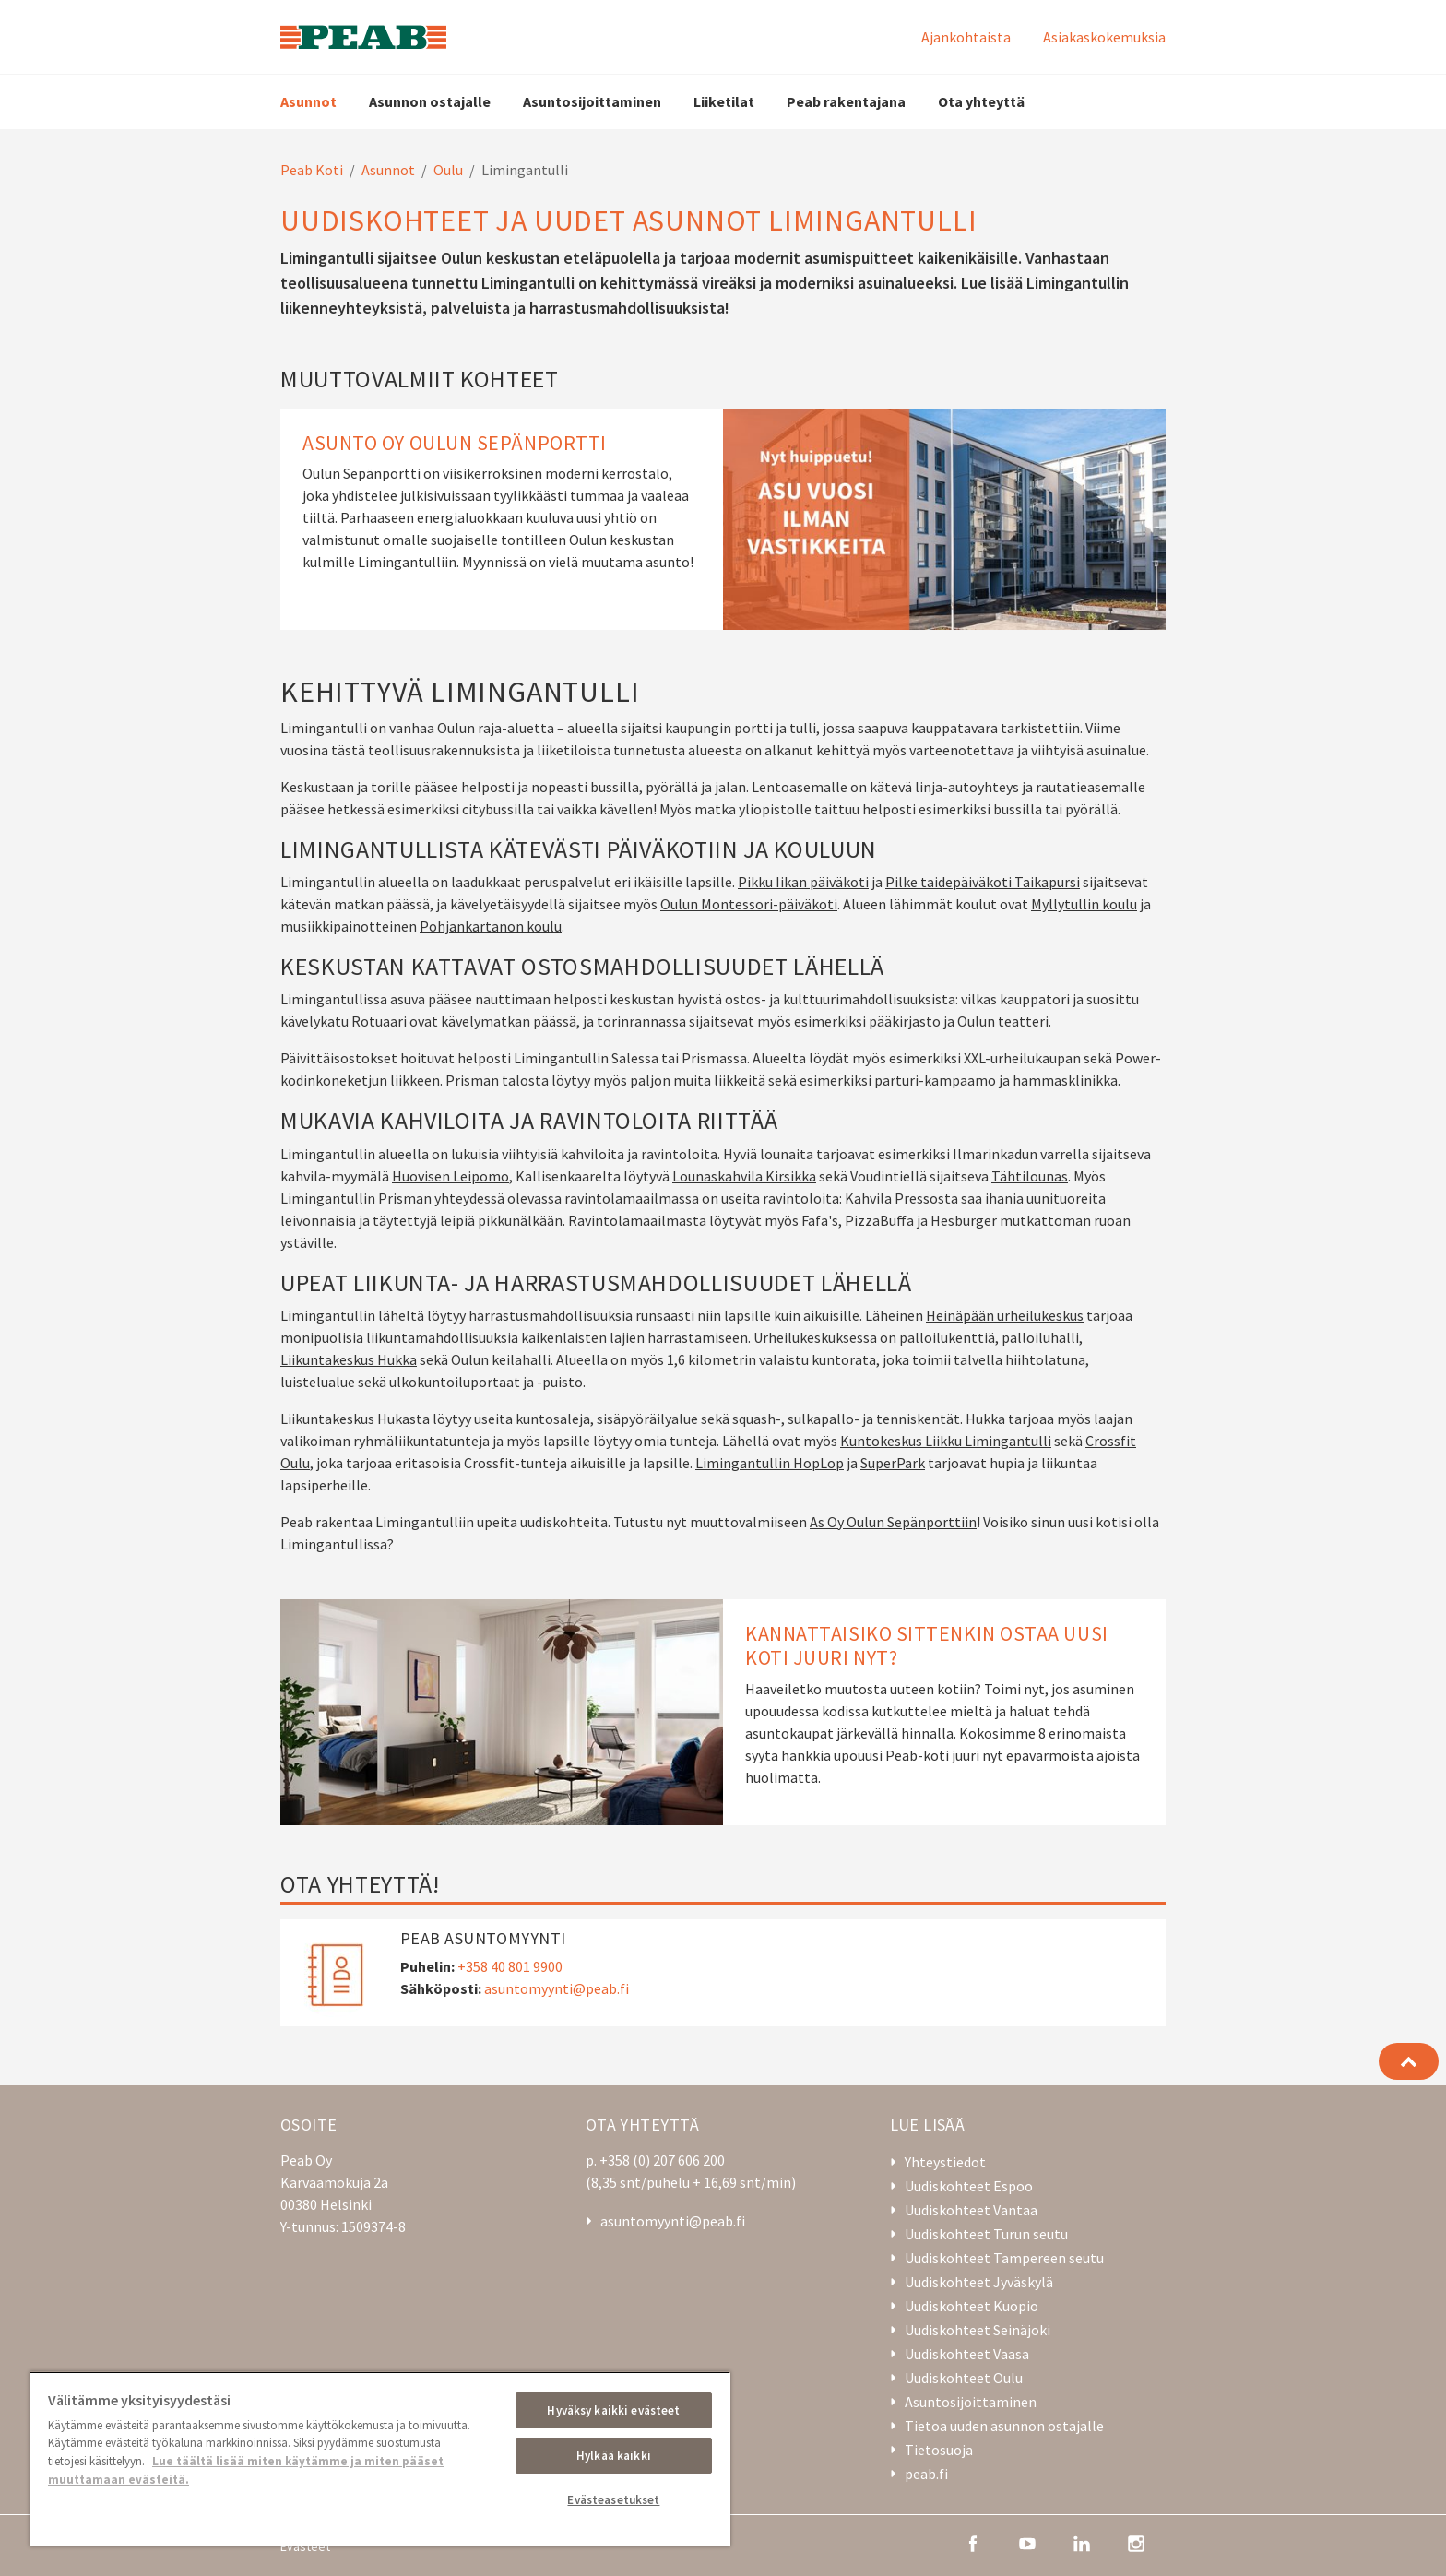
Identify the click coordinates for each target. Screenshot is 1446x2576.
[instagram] (1136, 2542)
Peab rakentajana (846, 101)
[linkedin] (1082, 2542)
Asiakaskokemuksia (1104, 37)
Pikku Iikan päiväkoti (803, 882)
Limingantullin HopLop (769, 1463)
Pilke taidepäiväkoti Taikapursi (982, 882)
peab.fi (926, 2473)
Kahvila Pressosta (901, 1198)
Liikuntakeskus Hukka (348, 1359)
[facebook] (973, 2542)
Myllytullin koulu (1084, 904)
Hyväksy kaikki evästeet (613, 2410)
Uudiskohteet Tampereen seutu (1004, 2258)
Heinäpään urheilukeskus (1005, 1315)
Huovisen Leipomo (450, 1176)
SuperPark (892, 1463)
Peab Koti (311, 169)
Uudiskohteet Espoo (969, 2186)
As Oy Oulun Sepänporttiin (893, 1522)
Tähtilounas (1029, 1176)
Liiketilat (723, 101)
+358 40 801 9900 (510, 1966)
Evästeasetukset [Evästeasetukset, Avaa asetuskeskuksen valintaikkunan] (613, 2500)
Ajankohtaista (966, 37)
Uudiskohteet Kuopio (971, 2306)
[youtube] (1027, 2542)
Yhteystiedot (945, 2162)
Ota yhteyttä (981, 101)
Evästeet (305, 2546)
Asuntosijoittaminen (592, 101)
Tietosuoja (939, 2449)
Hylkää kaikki (613, 2455)
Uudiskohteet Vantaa (971, 2210)
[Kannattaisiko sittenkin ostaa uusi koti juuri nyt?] (723, 1712)
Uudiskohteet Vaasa (967, 2354)
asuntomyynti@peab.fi (556, 1988)
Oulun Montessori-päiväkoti (748, 904)
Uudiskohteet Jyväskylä (979, 2282)
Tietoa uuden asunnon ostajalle (1004, 2425)
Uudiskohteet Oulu (964, 2377)
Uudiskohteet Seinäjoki (977, 2330)
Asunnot (308, 101)
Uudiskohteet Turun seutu (986, 2234)
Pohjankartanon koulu (491, 926)
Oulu (448, 169)
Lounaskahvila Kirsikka (744, 1176)
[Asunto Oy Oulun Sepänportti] (723, 519)
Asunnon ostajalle (430, 101)
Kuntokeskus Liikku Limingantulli (945, 1440)
